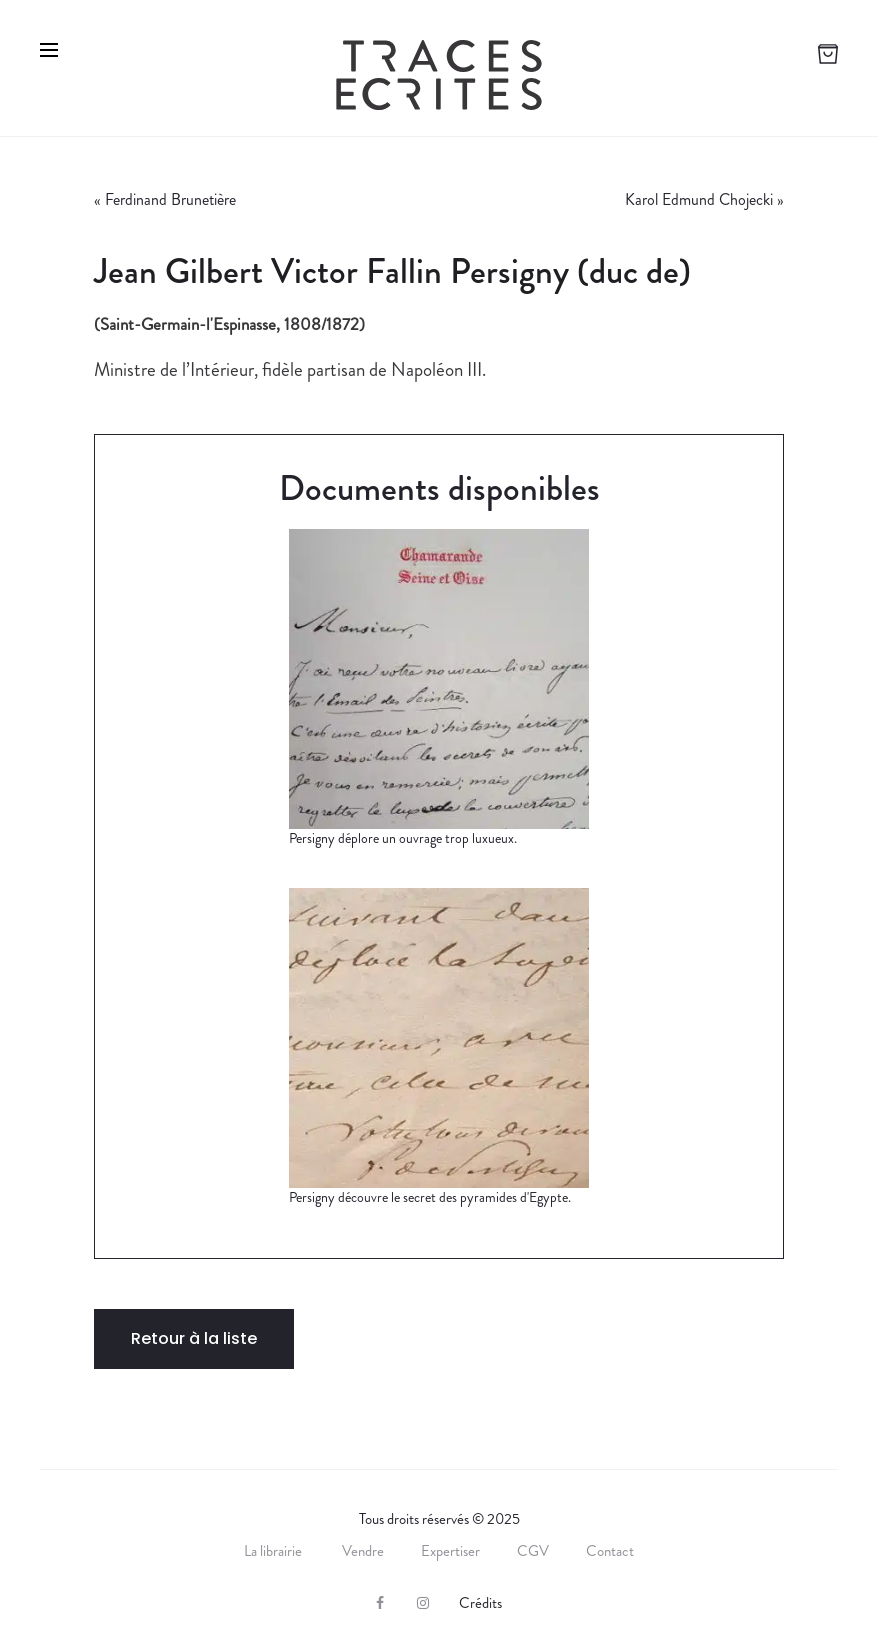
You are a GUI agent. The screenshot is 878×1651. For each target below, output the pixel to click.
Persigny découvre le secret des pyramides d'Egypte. (430, 1197)
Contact (610, 1551)
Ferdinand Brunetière (170, 199)
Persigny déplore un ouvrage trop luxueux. (403, 838)
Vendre (363, 1551)
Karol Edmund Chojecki (699, 199)
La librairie (274, 1551)
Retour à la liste (194, 1338)
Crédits (480, 1603)
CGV (533, 1551)
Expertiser (450, 1551)
